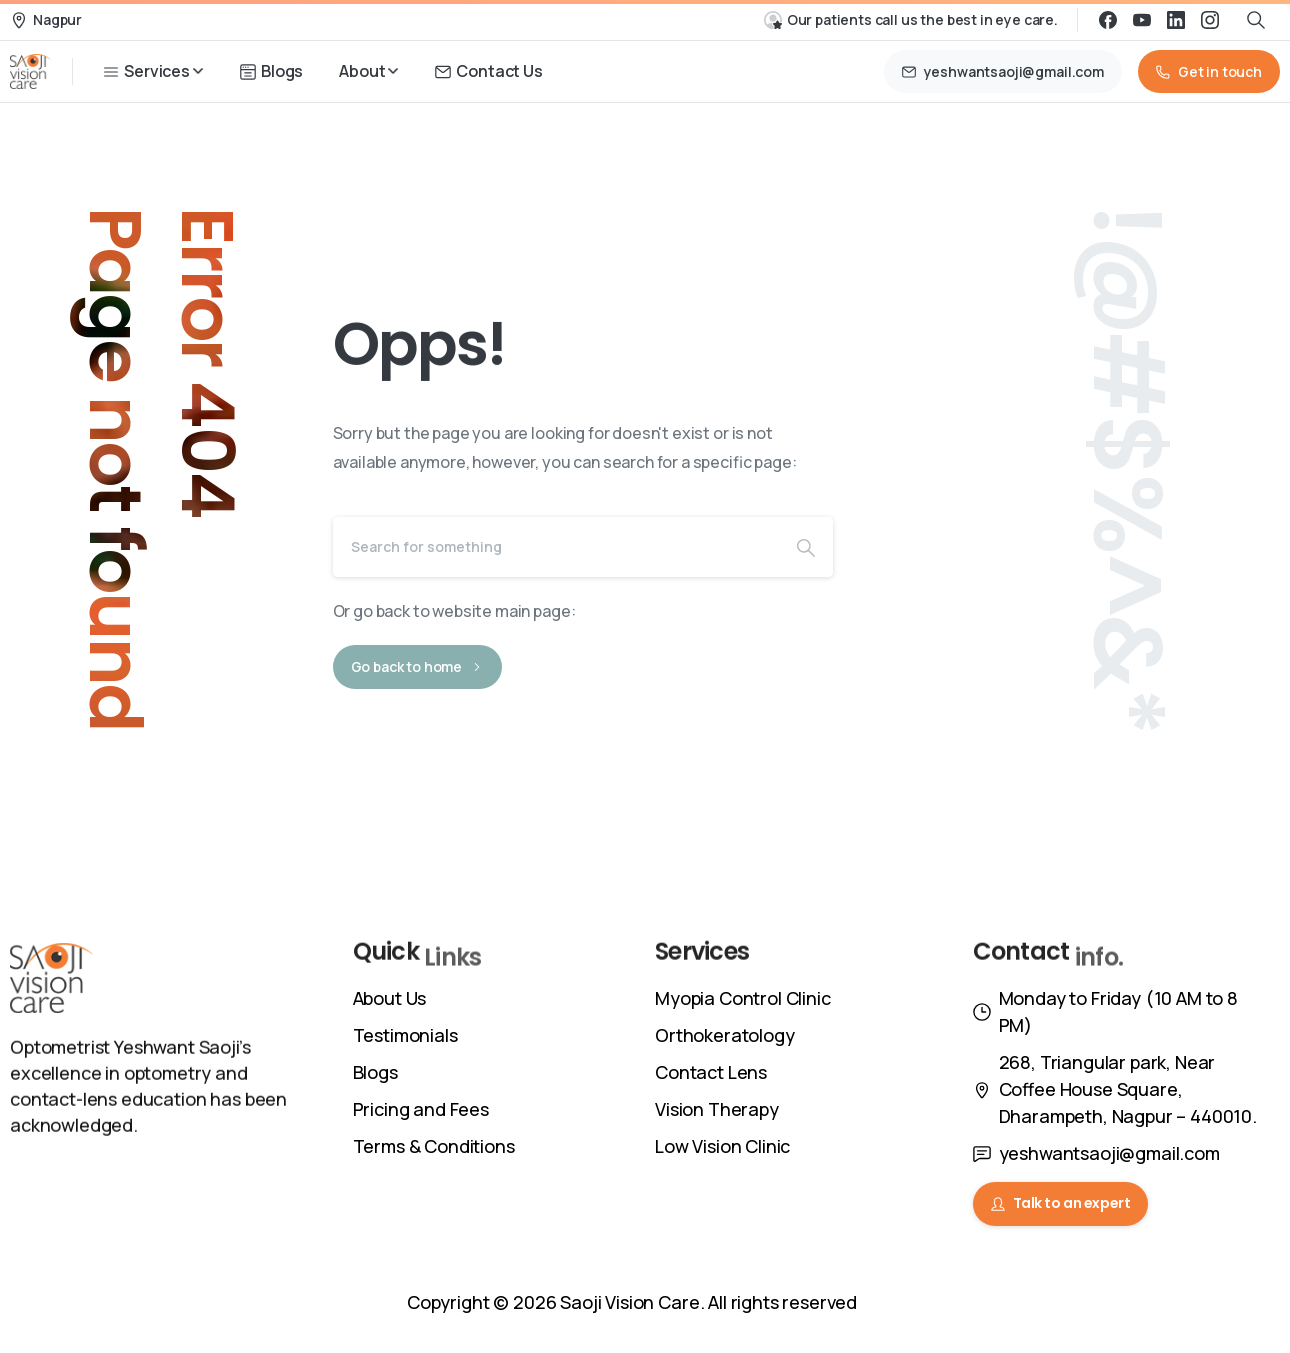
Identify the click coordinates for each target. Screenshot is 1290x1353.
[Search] (556, 547)
